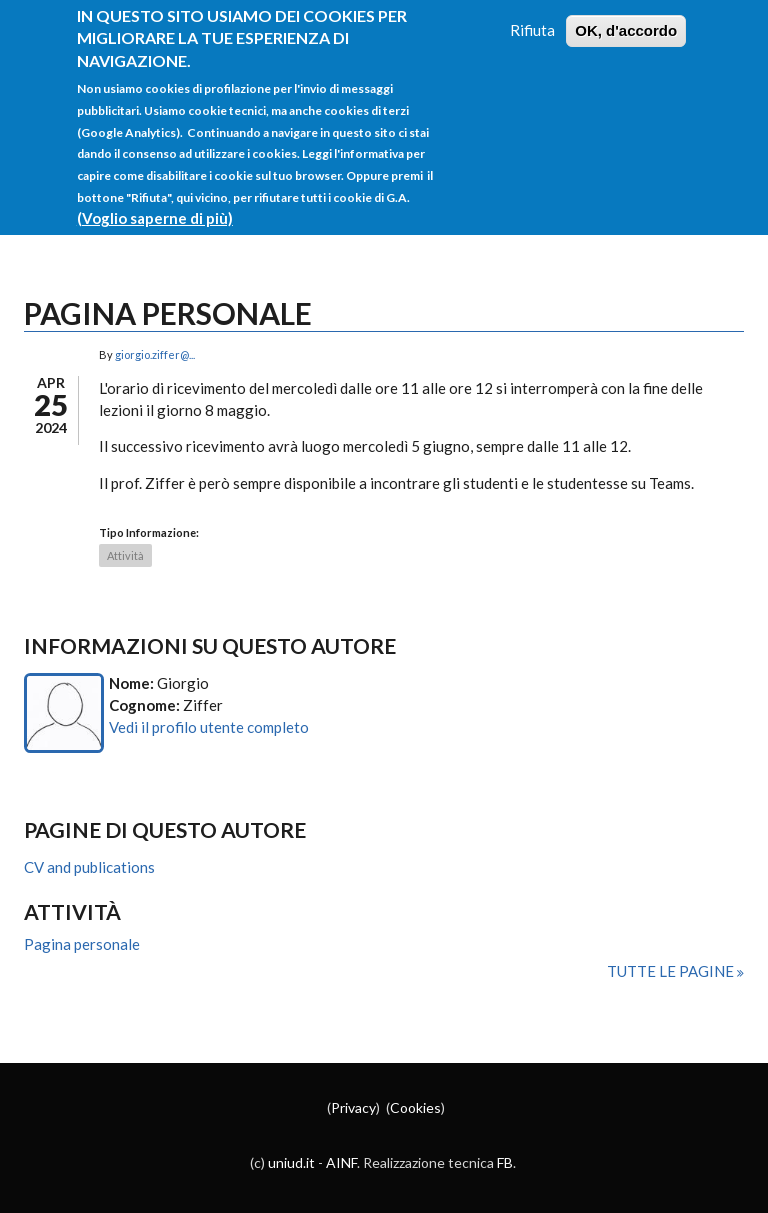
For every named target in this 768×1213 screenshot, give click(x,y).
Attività (125, 555)
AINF (341, 1162)
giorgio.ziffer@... (155, 354)
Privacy (353, 1107)
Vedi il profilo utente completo (209, 727)
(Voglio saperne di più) (155, 200)
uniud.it (291, 1162)
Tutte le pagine (672, 971)
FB (505, 1162)
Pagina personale (82, 944)
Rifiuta (532, 12)
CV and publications (89, 867)
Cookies (415, 1107)
